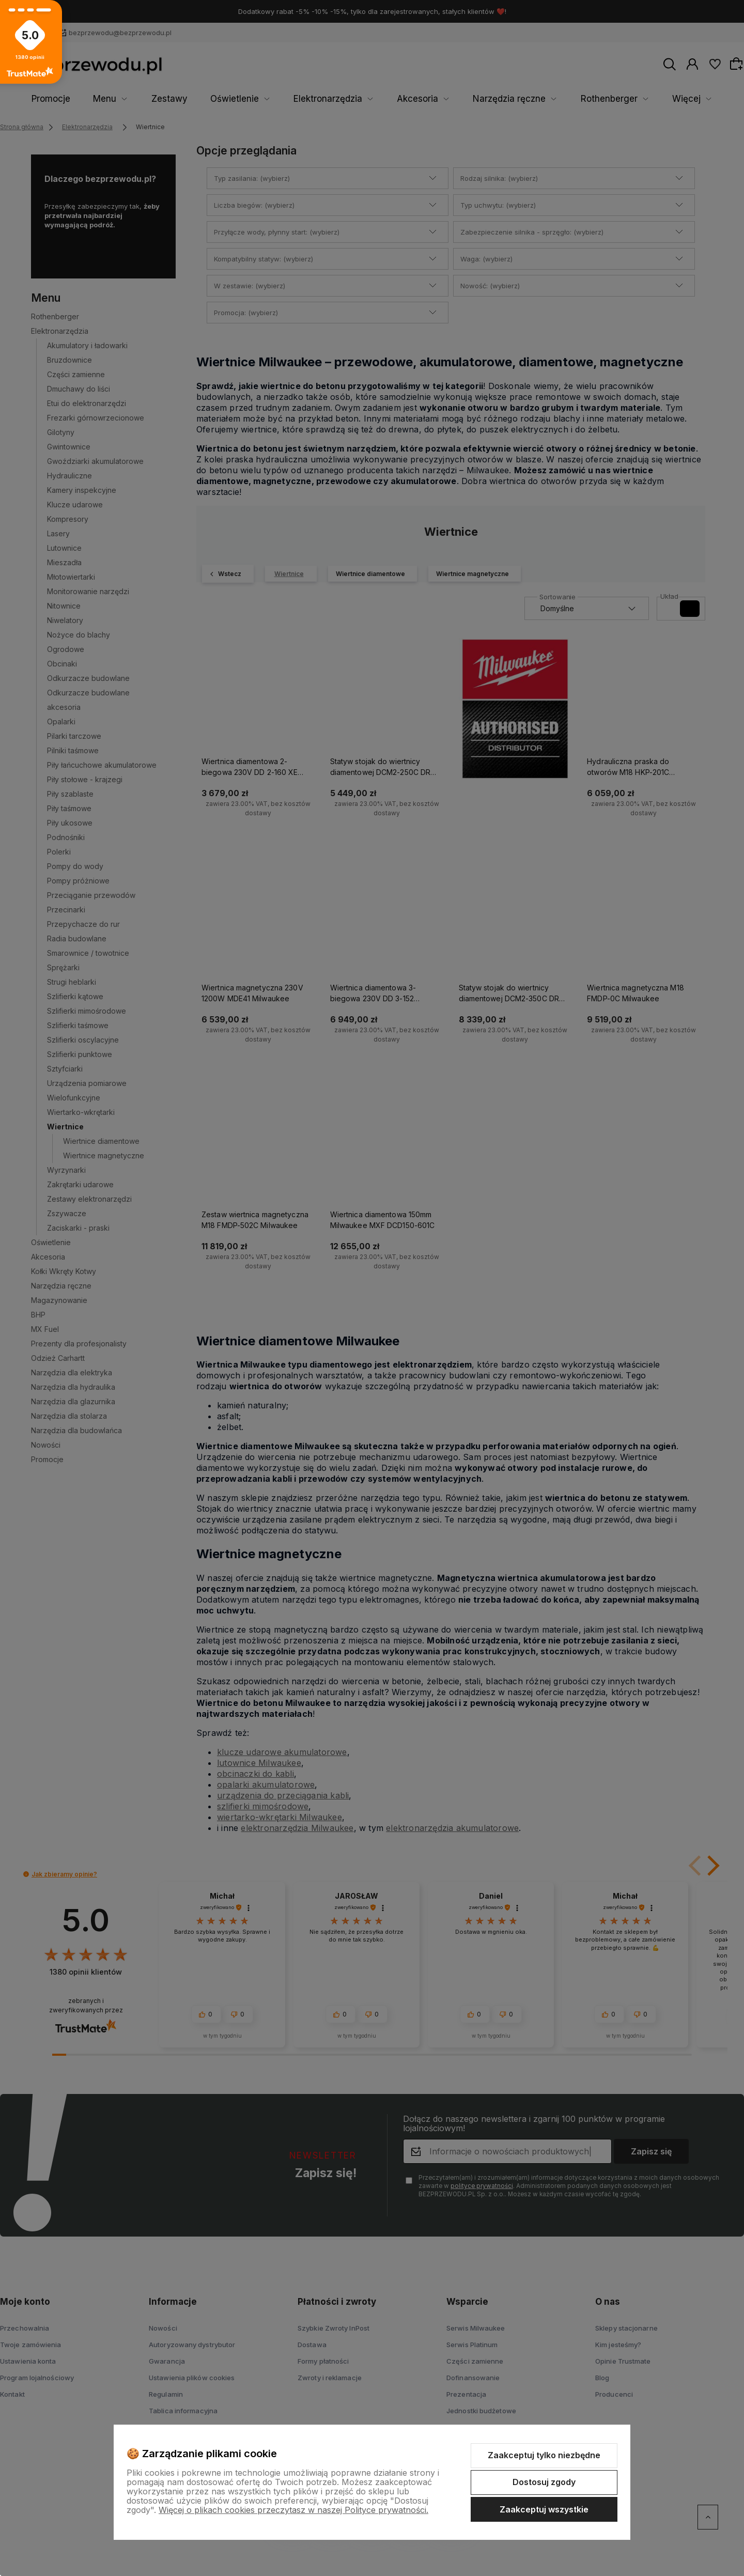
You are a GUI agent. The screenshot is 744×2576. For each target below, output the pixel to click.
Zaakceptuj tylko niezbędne (544, 2455)
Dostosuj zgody (544, 2482)
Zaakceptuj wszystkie (544, 2509)
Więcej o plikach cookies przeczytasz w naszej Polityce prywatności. (293, 2510)
